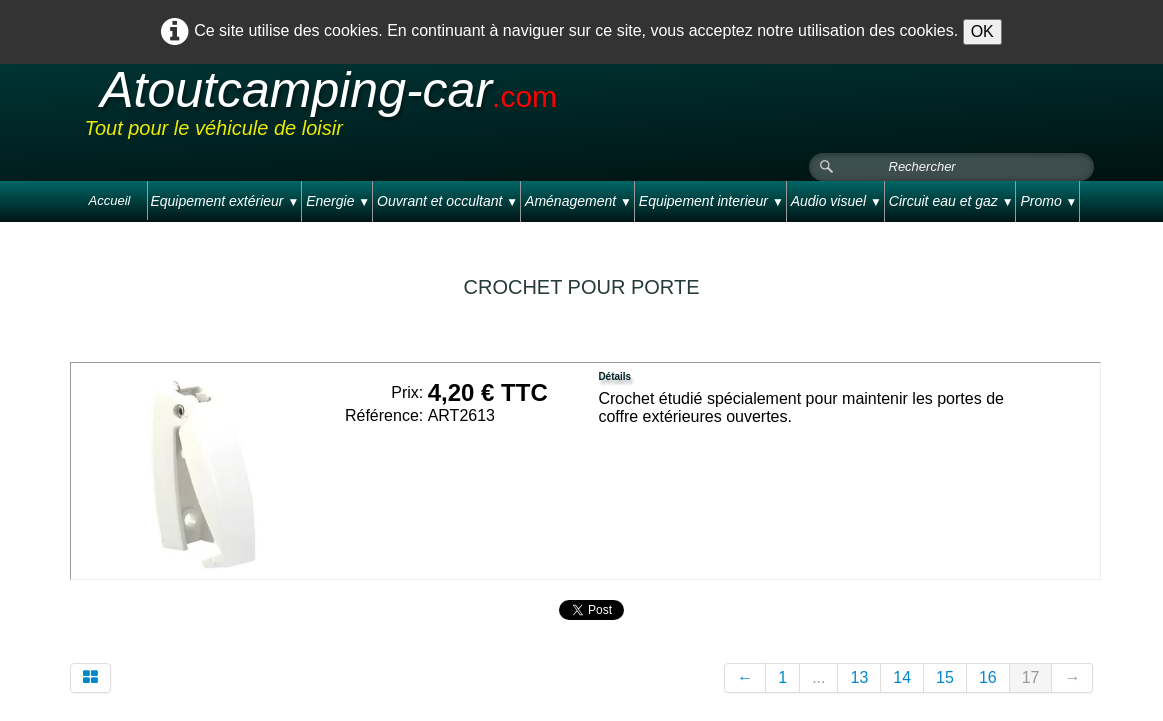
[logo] (464, 109)
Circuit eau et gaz (951, 201)
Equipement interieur (711, 201)
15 (945, 677)
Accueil (110, 200)
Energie (338, 201)
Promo (1048, 201)
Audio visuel (836, 201)
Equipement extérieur (224, 201)
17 (1031, 677)
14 (902, 677)
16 (988, 677)
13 (859, 677)
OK (982, 31)
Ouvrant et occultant (447, 201)
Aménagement (578, 201)
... (818, 677)
